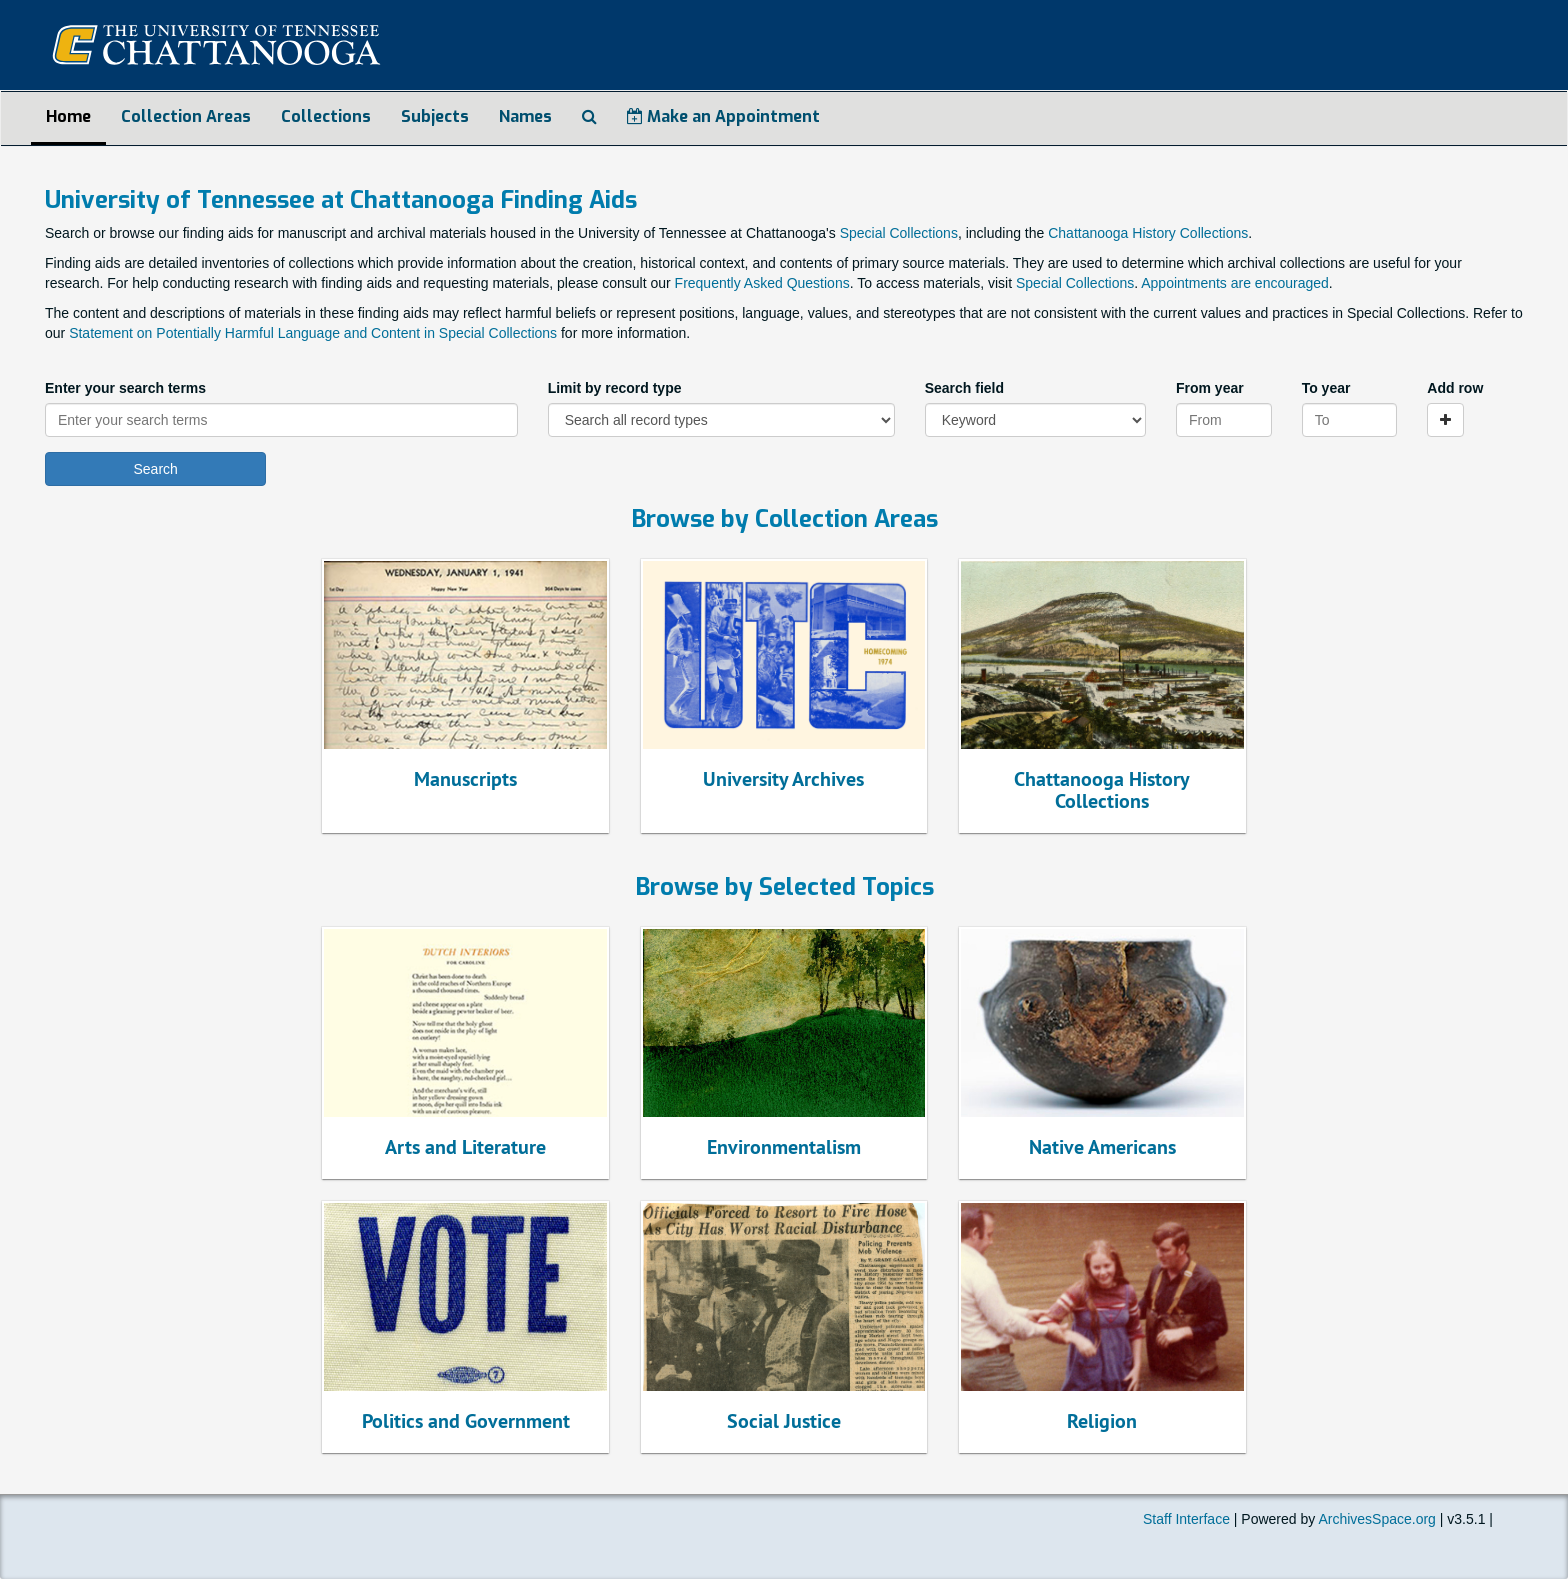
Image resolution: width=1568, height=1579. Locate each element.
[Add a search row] (1445, 420)
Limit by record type (615, 388)
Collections (326, 116)
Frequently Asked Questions (762, 283)
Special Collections (899, 233)
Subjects (435, 116)
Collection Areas (186, 116)
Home (68, 116)
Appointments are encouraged (1235, 283)
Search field (964, 388)
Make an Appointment (723, 116)
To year (1326, 388)
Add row (1455, 388)
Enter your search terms (125, 388)
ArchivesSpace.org (1377, 1519)
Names (525, 116)
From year (1210, 388)
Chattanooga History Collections (1148, 233)
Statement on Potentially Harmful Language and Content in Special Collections (313, 333)
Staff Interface (1186, 1519)
